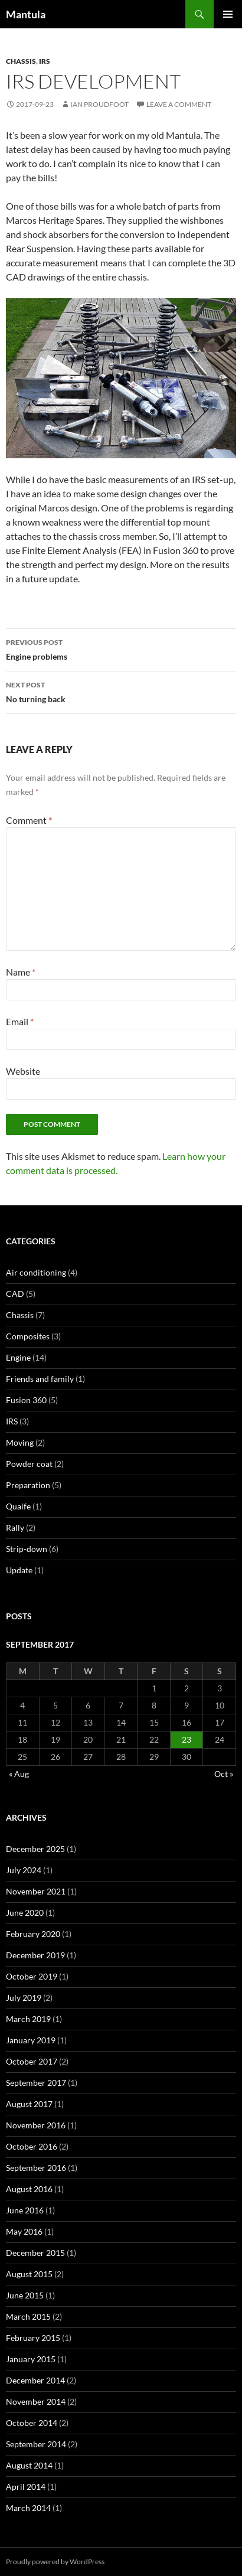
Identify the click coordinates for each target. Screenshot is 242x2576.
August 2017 (29, 2104)
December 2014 (35, 2380)
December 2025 (35, 1849)
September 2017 (36, 2083)
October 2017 (31, 2061)
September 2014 (36, 2444)
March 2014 (28, 2508)
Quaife (18, 1506)
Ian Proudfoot (99, 104)
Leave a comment (178, 104)
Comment (29, 820)
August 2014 (29, 2465)
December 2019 (35, 1955)
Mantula (25, 14)
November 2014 (36, 2401)
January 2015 (30, 2359)
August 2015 (29, 2274)
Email (20, 1021)
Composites (28, 1336)
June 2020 (25, 1912)
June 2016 (25, 2210)
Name (20, 971)
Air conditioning (36, 1272)
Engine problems (121, 648)
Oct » (223, 1774)
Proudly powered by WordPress (55, 2561)
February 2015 (33, 2338)
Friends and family (40, 1379)
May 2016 (24, 2231)
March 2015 (28, 2316)
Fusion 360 (26, 1400)
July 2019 (23, 1998)
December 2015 (35, 2253)
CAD (15, 1294)
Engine (18, 1357)
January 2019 (30, 2040)
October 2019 (31, 1976)
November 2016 (36, 2125)
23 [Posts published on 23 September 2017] (186, 1739)
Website (23, 1071)
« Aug (19, 1774)
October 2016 (31, 2146)
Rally (15, 1527)
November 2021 (36, 1891)
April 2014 (25, 2487)
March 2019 (28, 2019)
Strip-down (26, 1549)
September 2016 (36, 2168)
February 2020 (33, 1934)
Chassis (21, 61)
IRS (44, 61)
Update (19, 1570)
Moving (20, 1442)
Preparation (28, 1485)
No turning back (121, 691)
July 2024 (23, 1870)
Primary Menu (228, 14)
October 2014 (31, 2423)
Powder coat (29, 1464)
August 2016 (29, 2189)
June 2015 (25, 2295)
